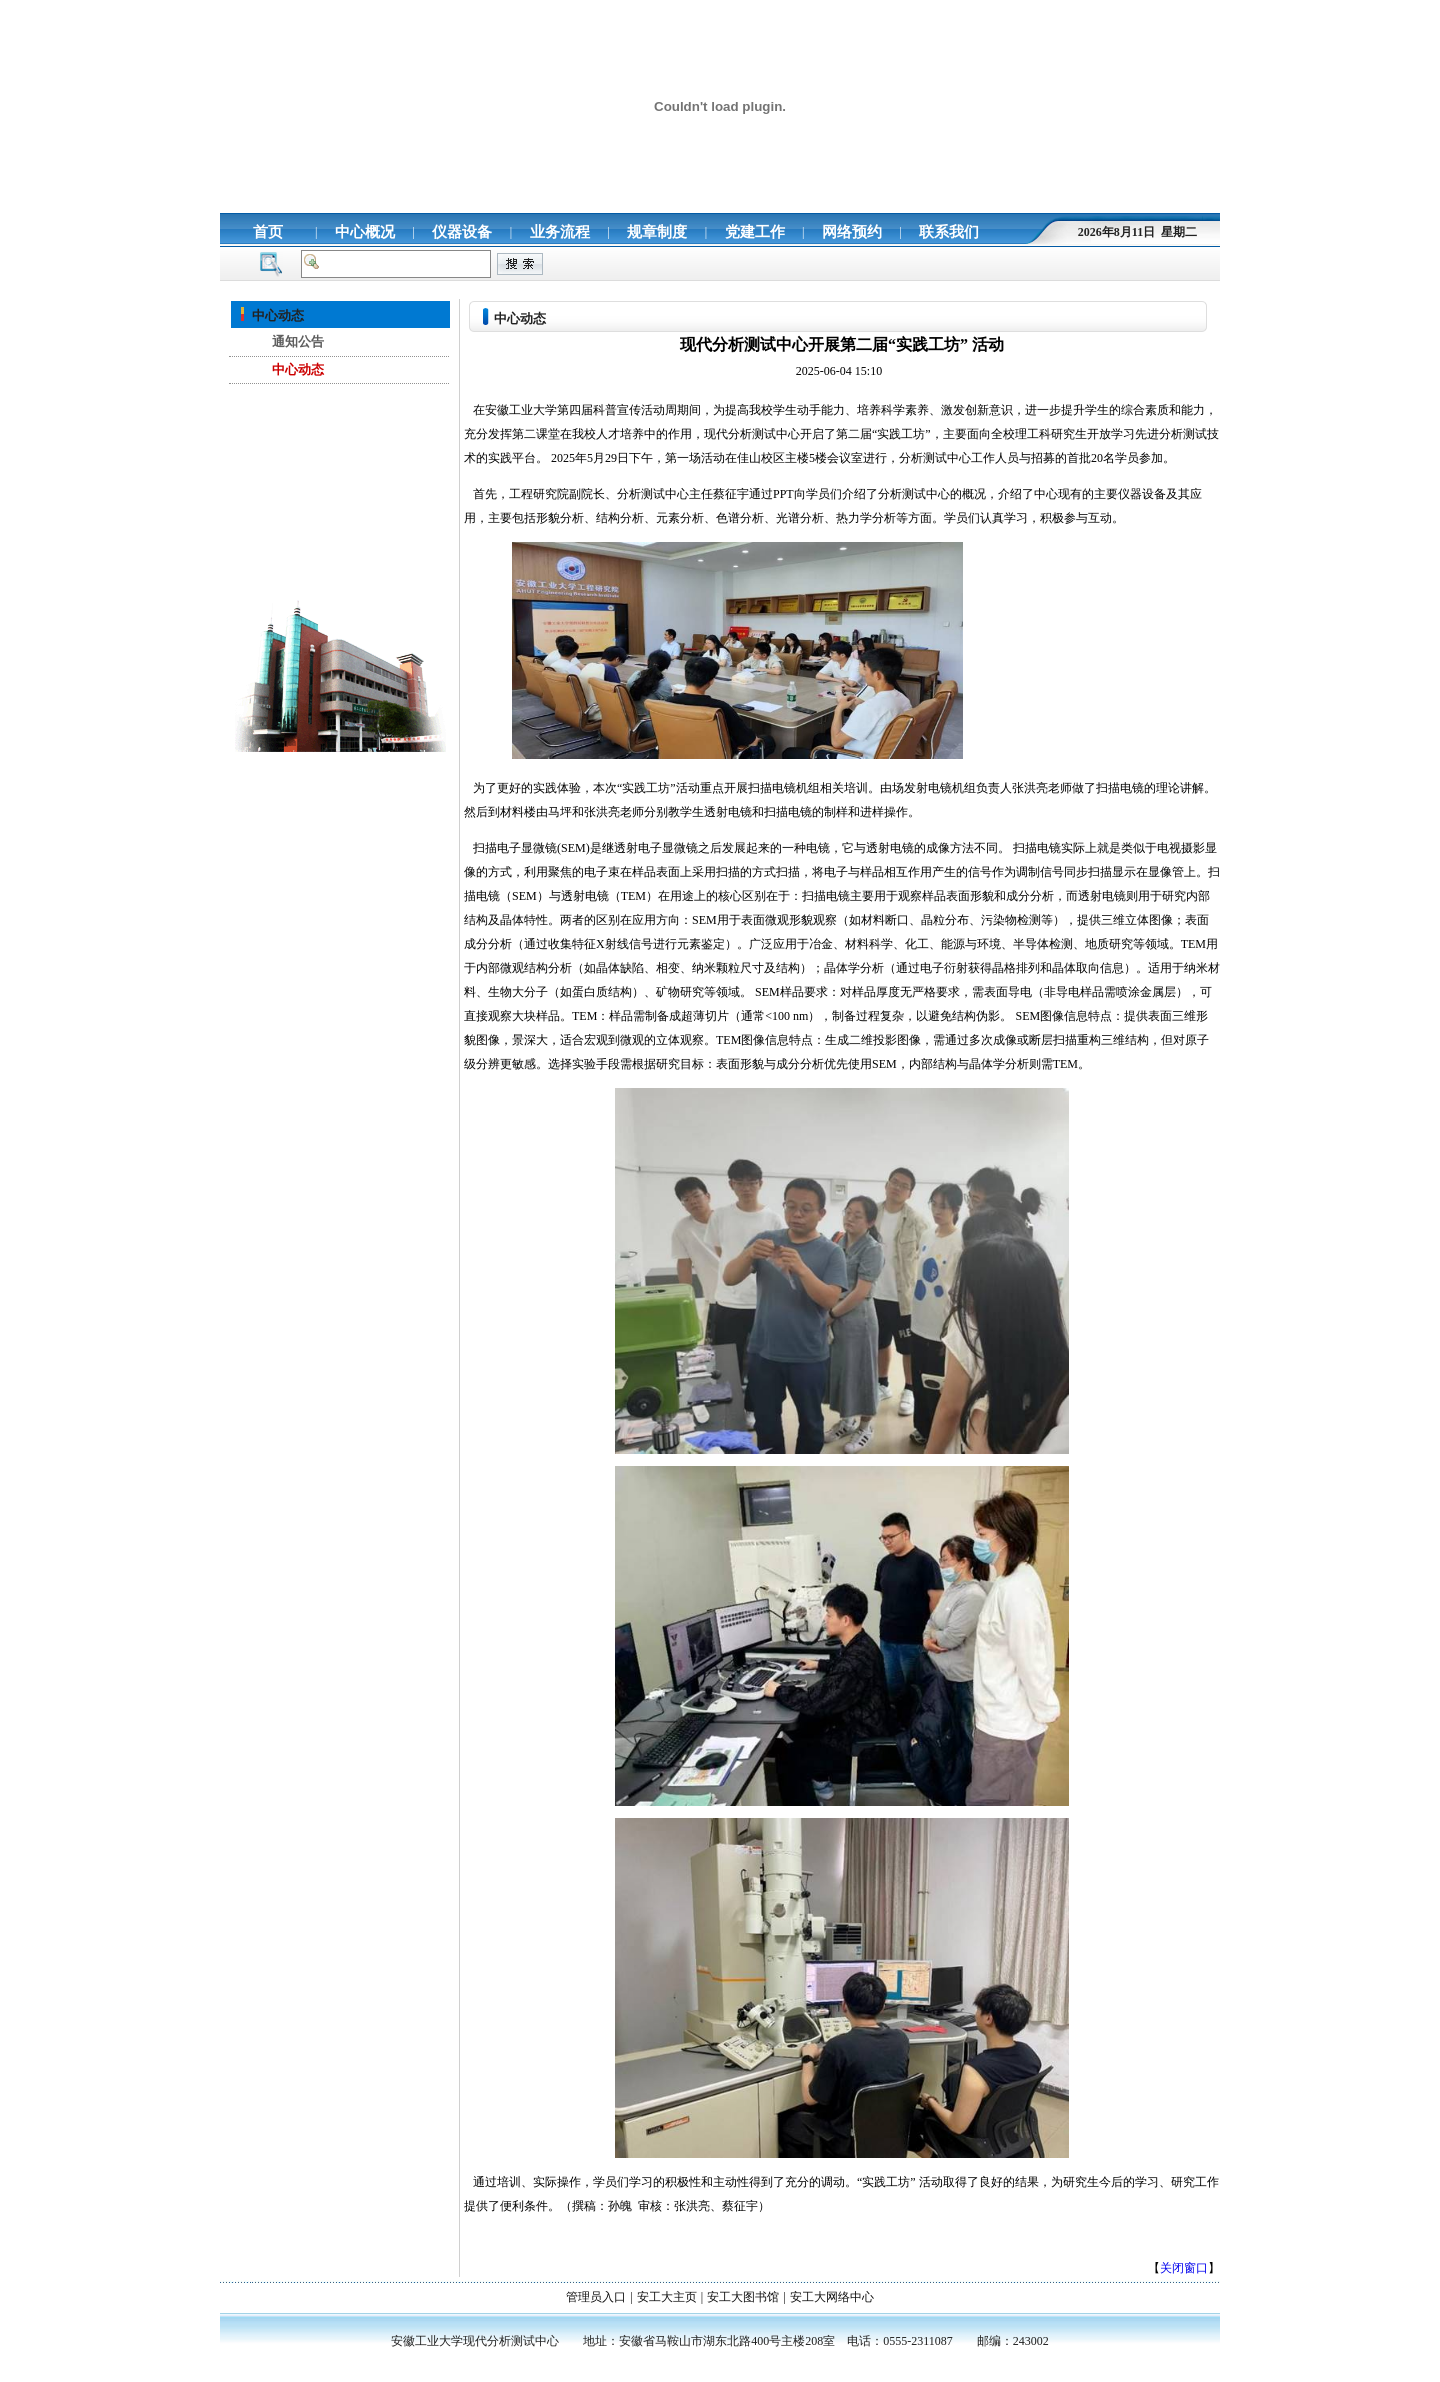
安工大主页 (667, 2297)
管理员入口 (596, 2297)
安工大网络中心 (832, 2297)
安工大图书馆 (743, 2297)
